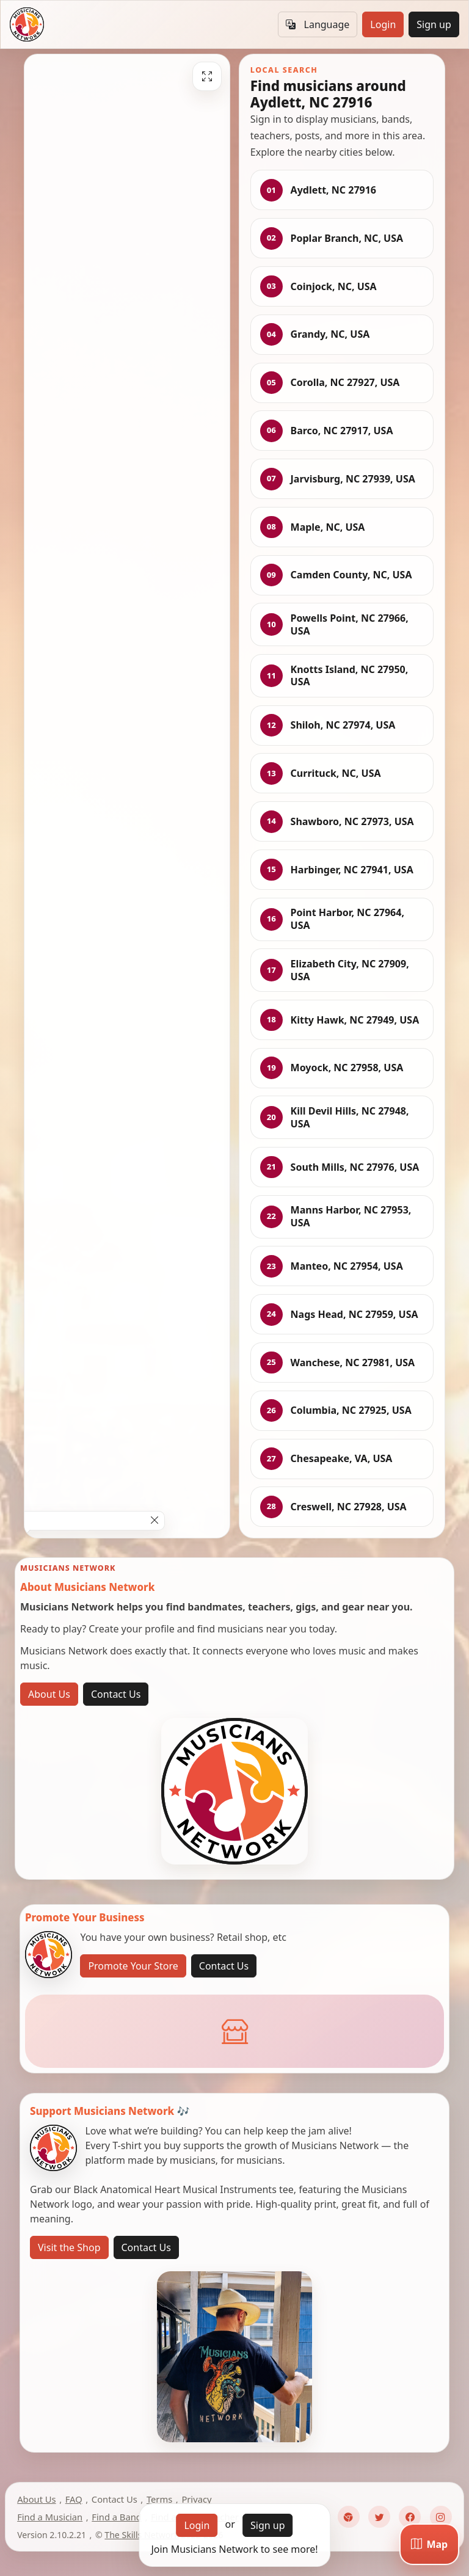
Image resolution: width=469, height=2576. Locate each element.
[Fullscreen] (207, 76)
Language (317, 24)
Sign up (433, 24)
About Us (49, 1694)
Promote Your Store (133, 1966)
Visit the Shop (69, 2247)
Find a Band (116, 2517)
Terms (159, 2499)
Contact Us (115, 1694)
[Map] (429, 2544)
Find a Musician (49, 2517)
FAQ (73, 2499)
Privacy (196, 2499)
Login (383, 24)
